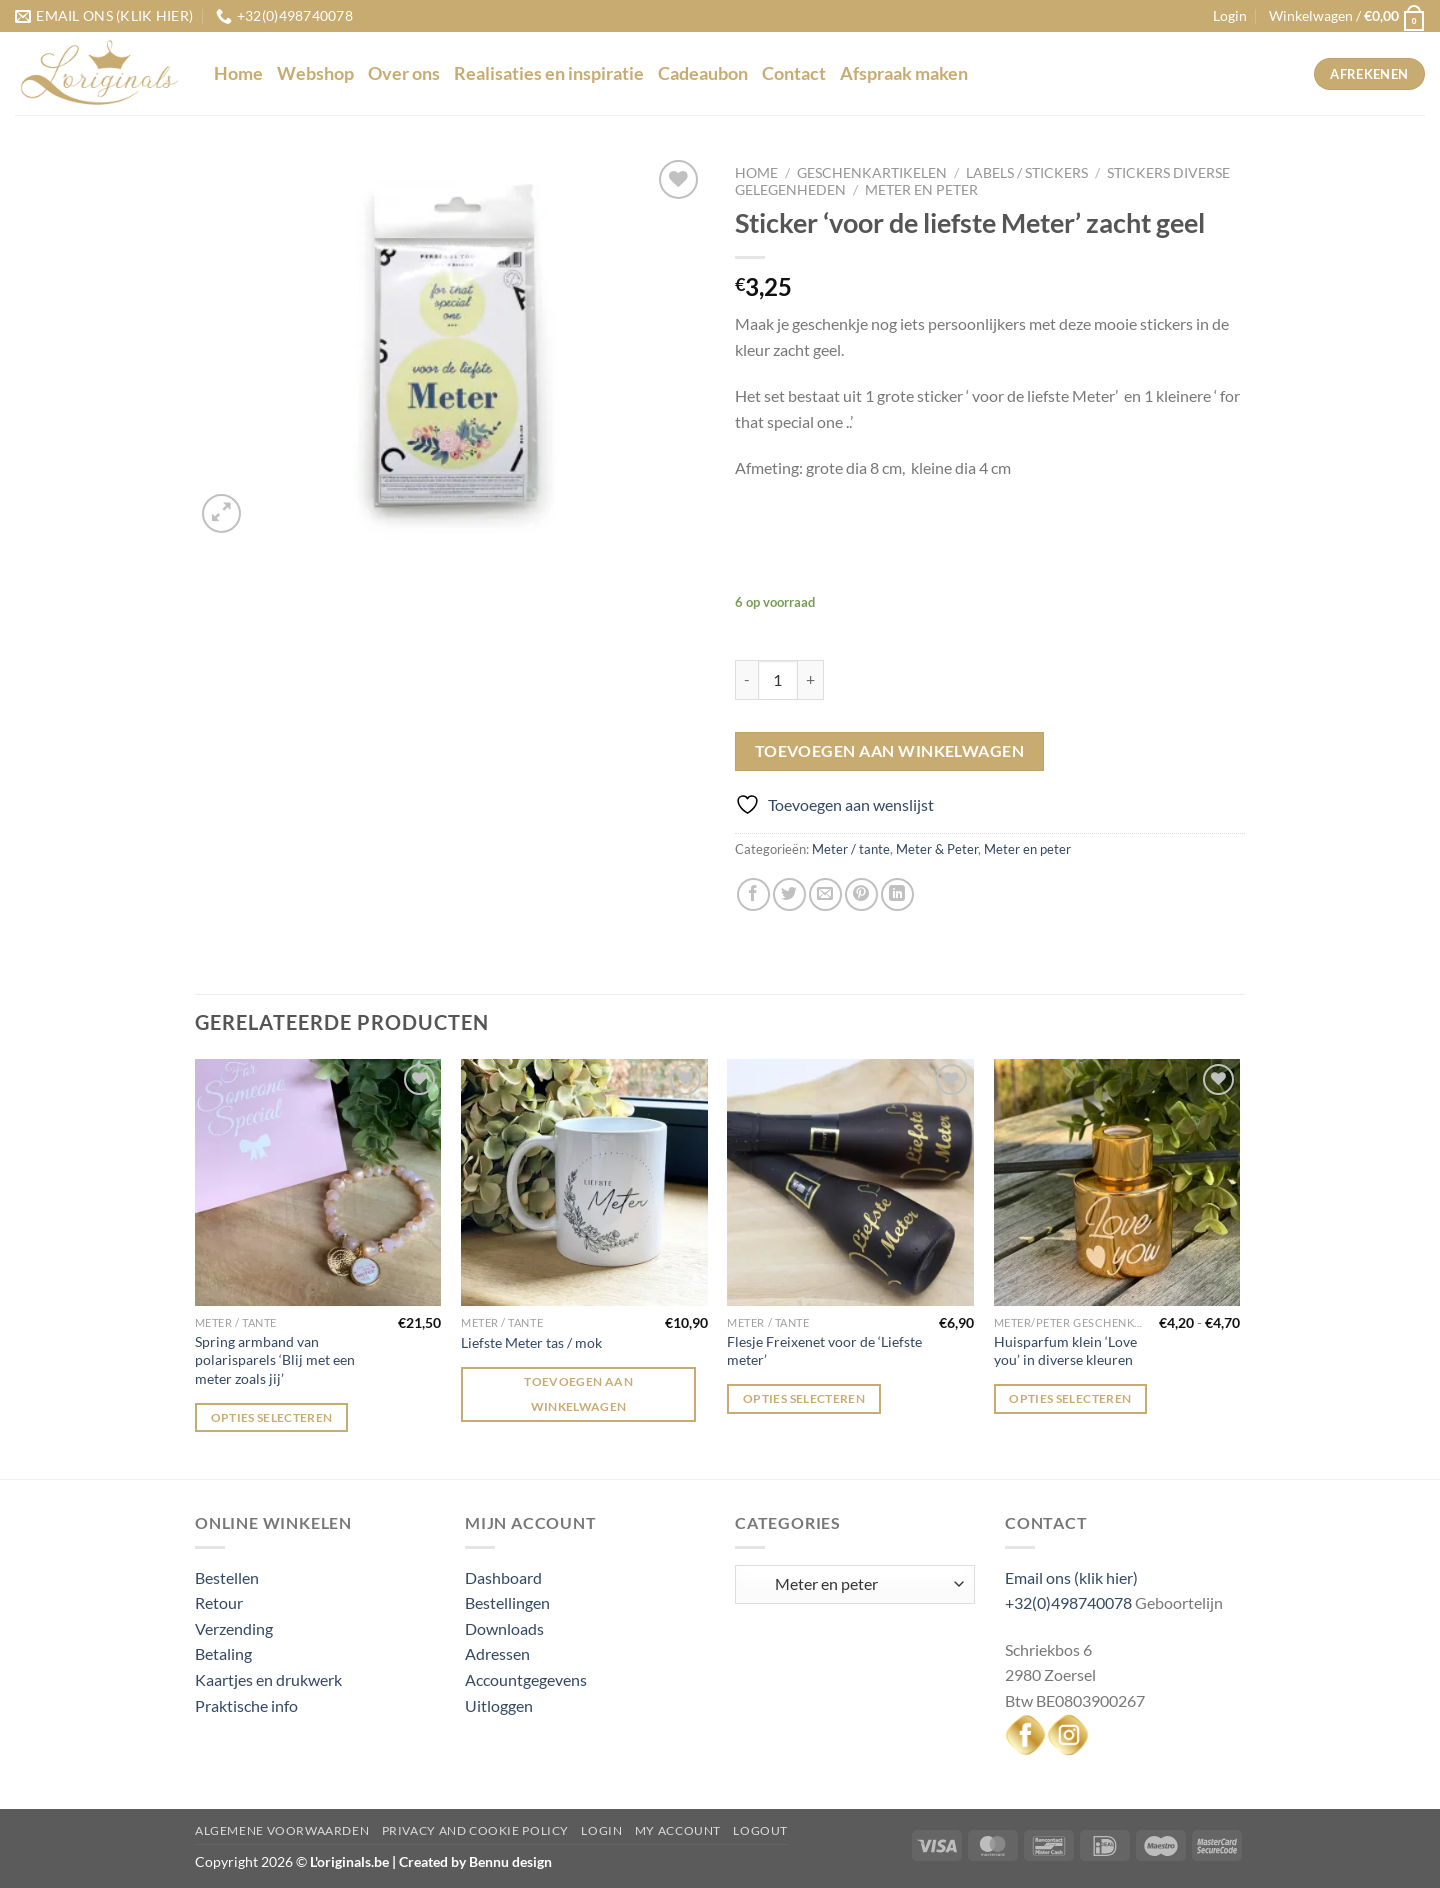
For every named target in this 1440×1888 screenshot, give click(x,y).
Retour (219, 1602)
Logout (760, 1830)
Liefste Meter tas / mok (531, 1342)
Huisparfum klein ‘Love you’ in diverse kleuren (1065, 1351)
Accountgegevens (526, 1679)
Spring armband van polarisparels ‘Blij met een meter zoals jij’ (275, 1360)
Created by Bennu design (474, 1861)
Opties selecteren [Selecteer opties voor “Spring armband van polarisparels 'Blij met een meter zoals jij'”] (272, 1417)
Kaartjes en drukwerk (268, 1679)
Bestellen (227, 1577)
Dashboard (503, 1577)
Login (601, 1830)
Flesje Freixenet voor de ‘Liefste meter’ (824, 1351)
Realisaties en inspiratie (549, 73)
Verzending (234, 1628)
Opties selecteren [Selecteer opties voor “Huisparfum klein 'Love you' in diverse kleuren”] (1070, 1398)
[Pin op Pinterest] (861, 894)
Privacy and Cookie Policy (475, 1830)
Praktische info (246, 1705)
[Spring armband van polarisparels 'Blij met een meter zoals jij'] (318, 1182)
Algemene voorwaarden (282, 1830)
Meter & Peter (937, 849)
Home (238, 73)
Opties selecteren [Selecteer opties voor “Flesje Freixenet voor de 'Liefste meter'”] (804, 1398)
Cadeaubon (703, 73)
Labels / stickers (1027, 173)
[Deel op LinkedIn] (897, 894)
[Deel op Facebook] (753, 894)
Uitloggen (499, 1705)
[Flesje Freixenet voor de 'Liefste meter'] (850, 1182)
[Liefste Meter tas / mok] (584, 1182)
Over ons (404, 73)
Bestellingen (507, 1602)
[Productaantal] (778, 680)
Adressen (497, 1653)
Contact (794, 73)
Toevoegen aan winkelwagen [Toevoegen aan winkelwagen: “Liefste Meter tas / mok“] (578, 1394)
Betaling (223, 1653)
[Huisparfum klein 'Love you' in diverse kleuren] (1117, 1182)
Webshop (315, 73)
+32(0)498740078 (1068, 1602)
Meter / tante (851, 849)
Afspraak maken (904, 73)
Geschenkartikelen (872, 173)
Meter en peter (921, 190)
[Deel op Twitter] (789, 894)
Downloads (504, 1628)
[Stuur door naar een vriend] (825, 894)
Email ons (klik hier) (1071, 1577)
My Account (678, 1830)
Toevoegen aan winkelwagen (890, 751)
